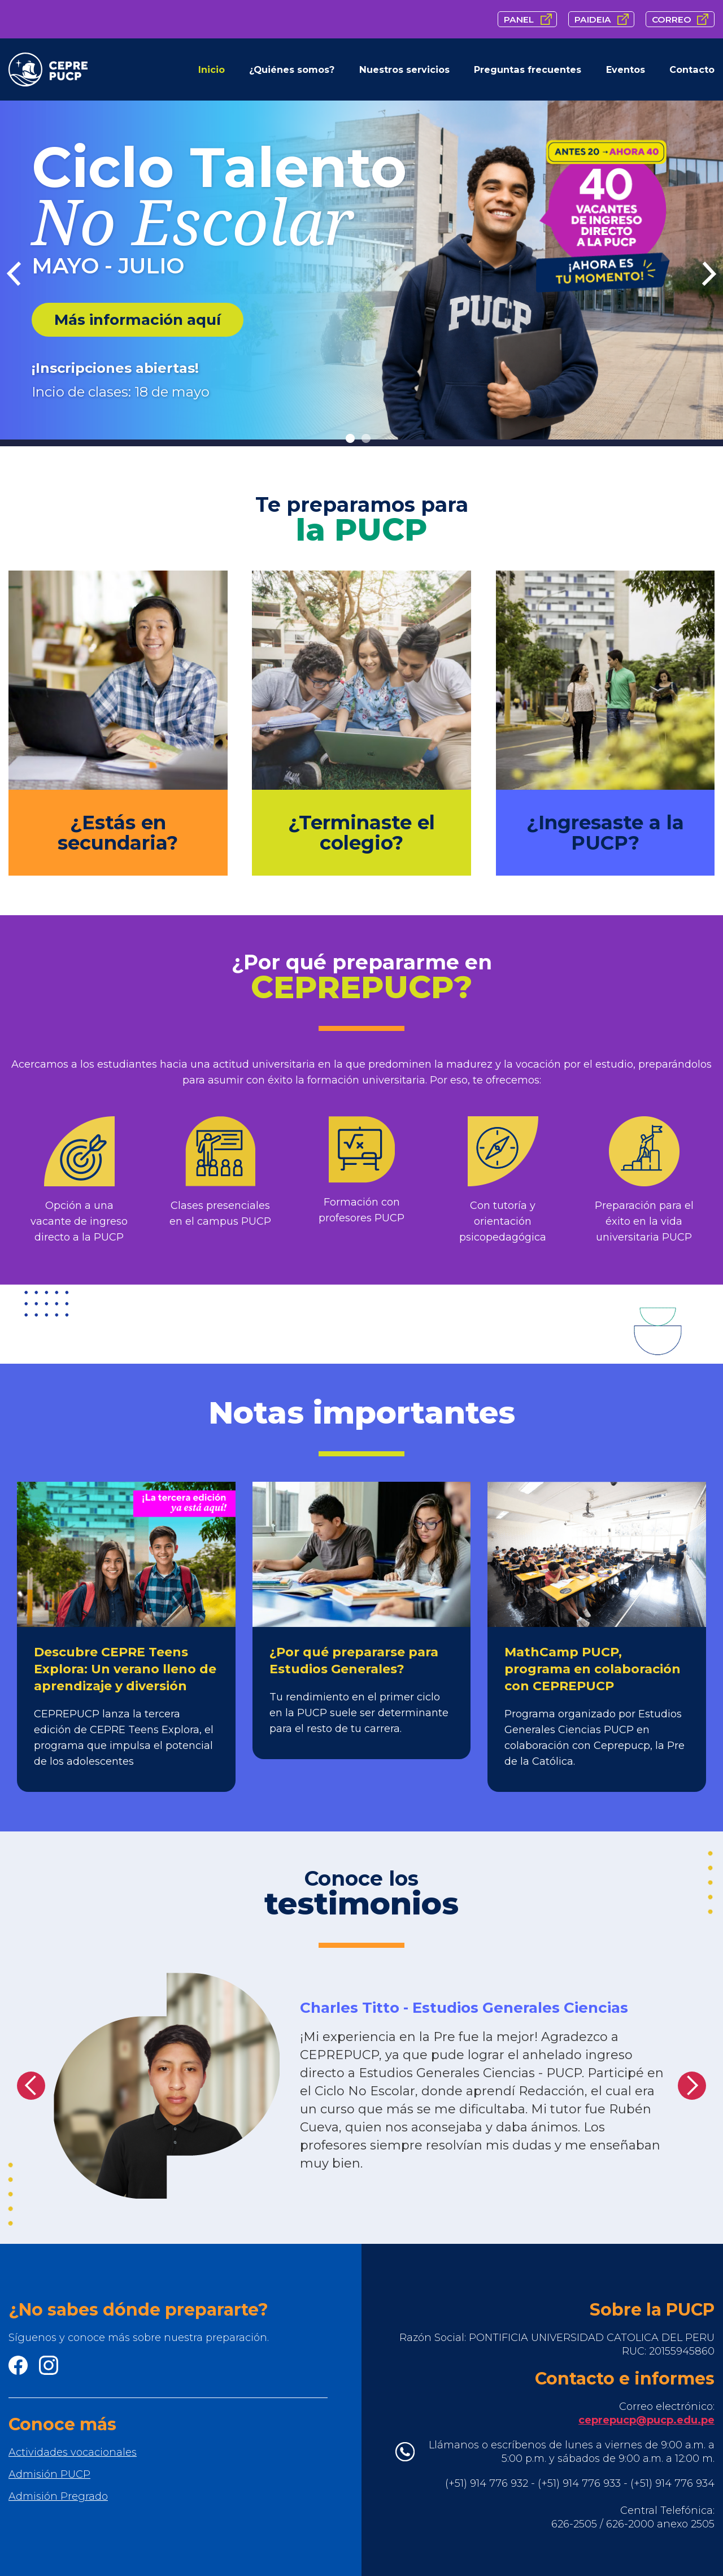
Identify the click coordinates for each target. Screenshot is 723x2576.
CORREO (671, 19)
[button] (31, 2086)
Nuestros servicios (404, 69)
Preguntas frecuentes (527, 69)
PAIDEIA (592, 19)
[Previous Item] (14, 273)
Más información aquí (137, 320)
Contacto (692, 69)
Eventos (625, 69)
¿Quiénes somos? (291, 69)
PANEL (519, 19)
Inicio (211, 69)
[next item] (709, 273)
